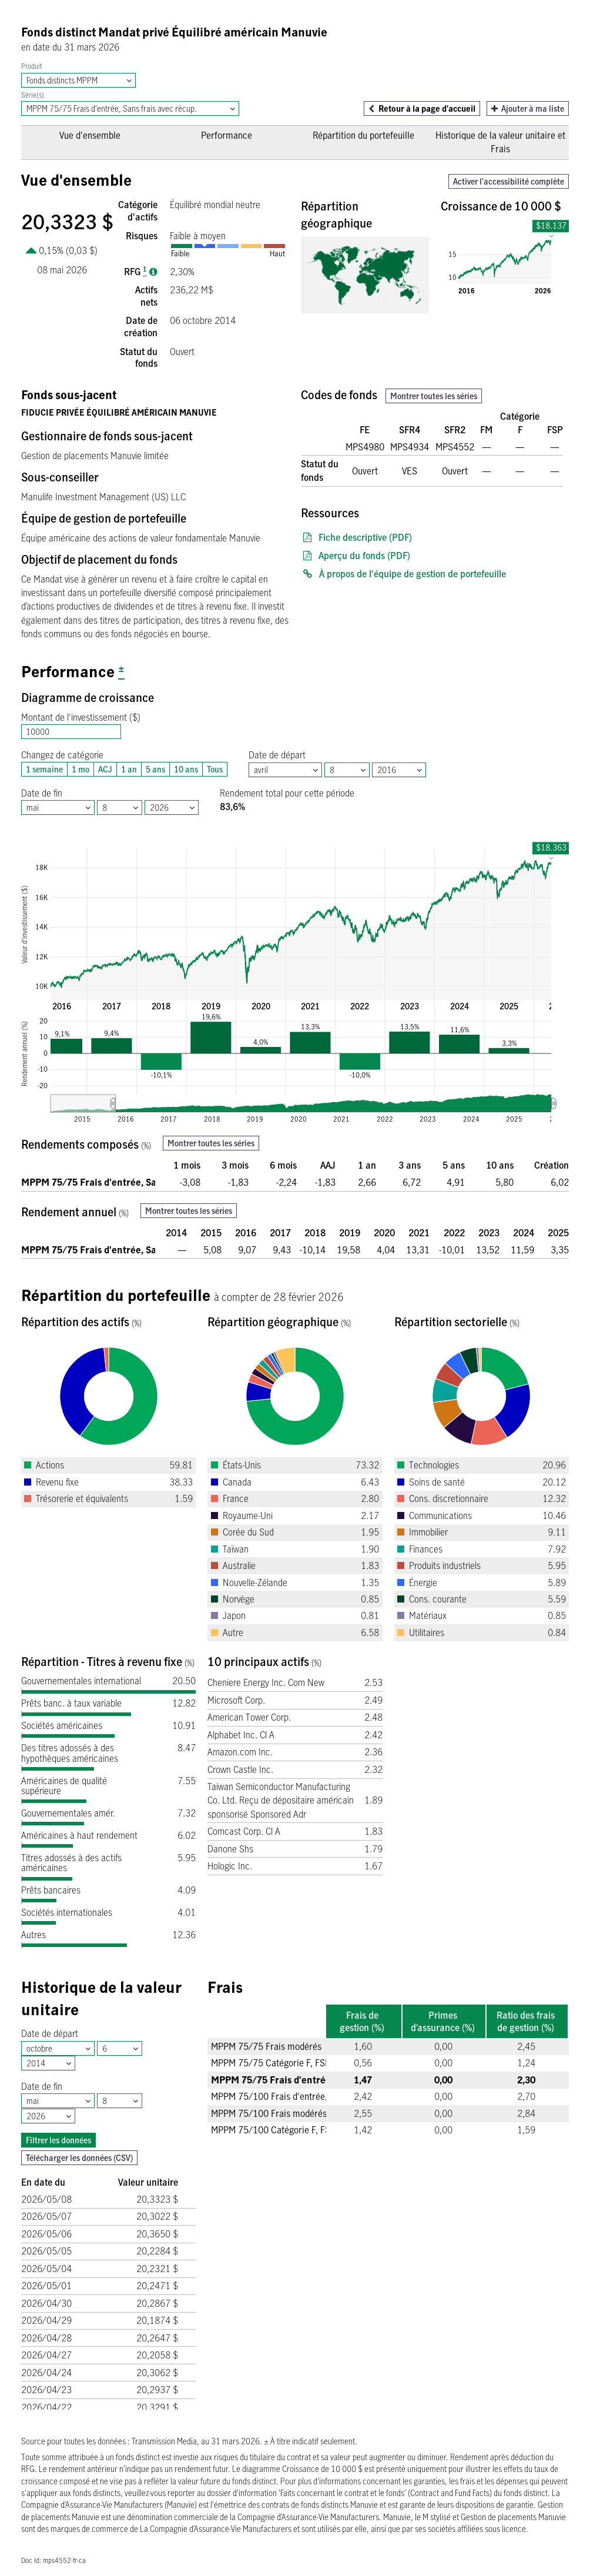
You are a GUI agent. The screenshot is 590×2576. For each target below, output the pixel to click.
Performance (226, 135)
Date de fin (41, 793)
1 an (126, 768)
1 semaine (42, 768)
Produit (31, 66)
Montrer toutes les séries (433, 396)
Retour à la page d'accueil (426, 108)
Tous (212, 768)
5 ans (153, 768)
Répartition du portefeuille (363, 135)
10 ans (183, 768)
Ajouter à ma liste (528, 108)
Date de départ (277, 754)
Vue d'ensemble (89, 135)
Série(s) (32, 94)
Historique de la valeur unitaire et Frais (500, 142)
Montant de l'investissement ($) (80, 717)
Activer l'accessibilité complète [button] (508, 181)
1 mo (78, 768)
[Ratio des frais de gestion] (153, 271)
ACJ (102, 768)
